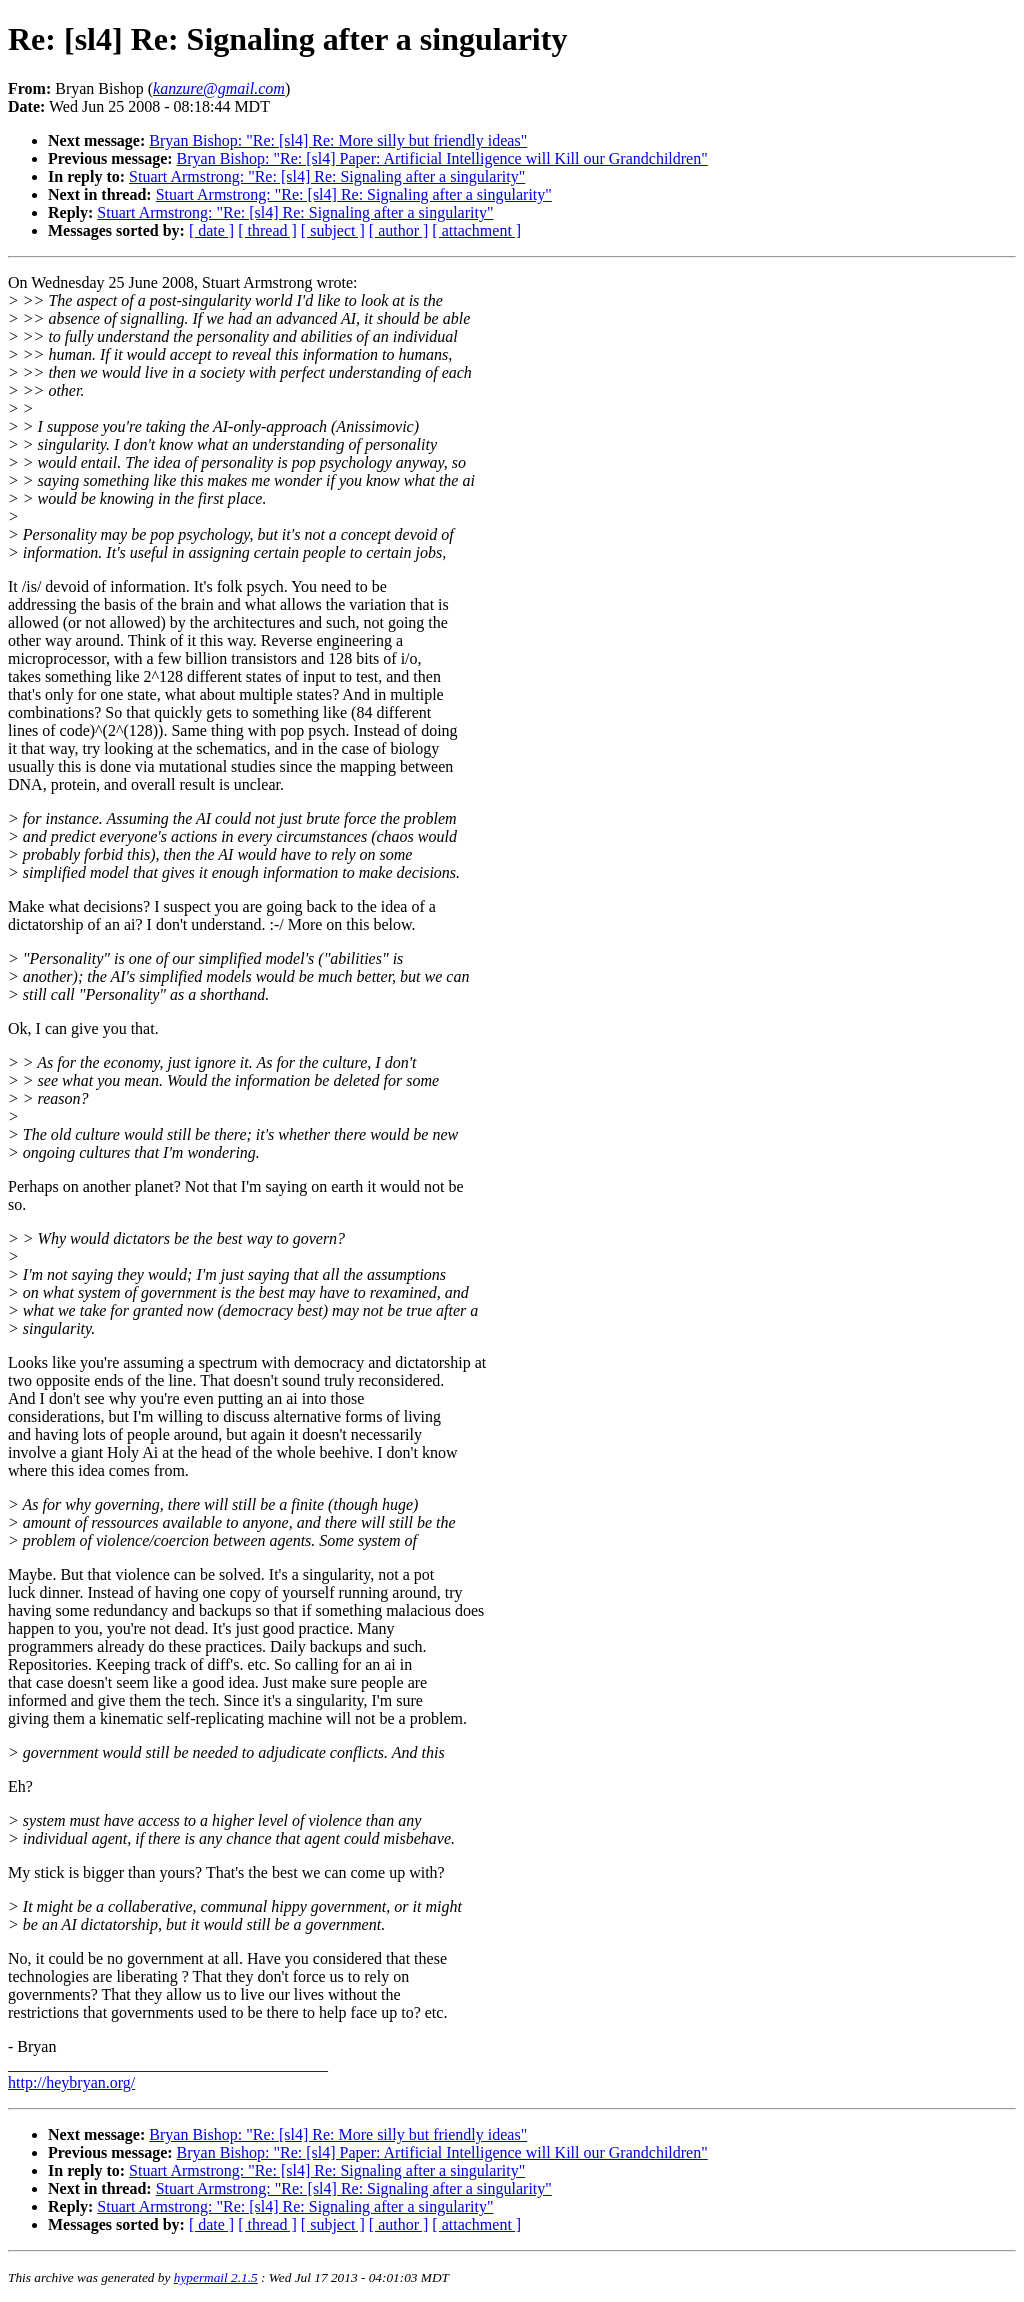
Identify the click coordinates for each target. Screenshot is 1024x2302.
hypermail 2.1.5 (216, 2277)
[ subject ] (333, 230)
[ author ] (399, 230)
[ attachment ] (476, 230)
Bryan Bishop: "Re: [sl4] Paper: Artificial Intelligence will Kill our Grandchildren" (442, 158)
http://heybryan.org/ (71, 2082)
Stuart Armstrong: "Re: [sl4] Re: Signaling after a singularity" (327, 176)
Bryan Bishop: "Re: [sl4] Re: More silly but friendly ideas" (338, 140)
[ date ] (211, 230)
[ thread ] (267, 230)
